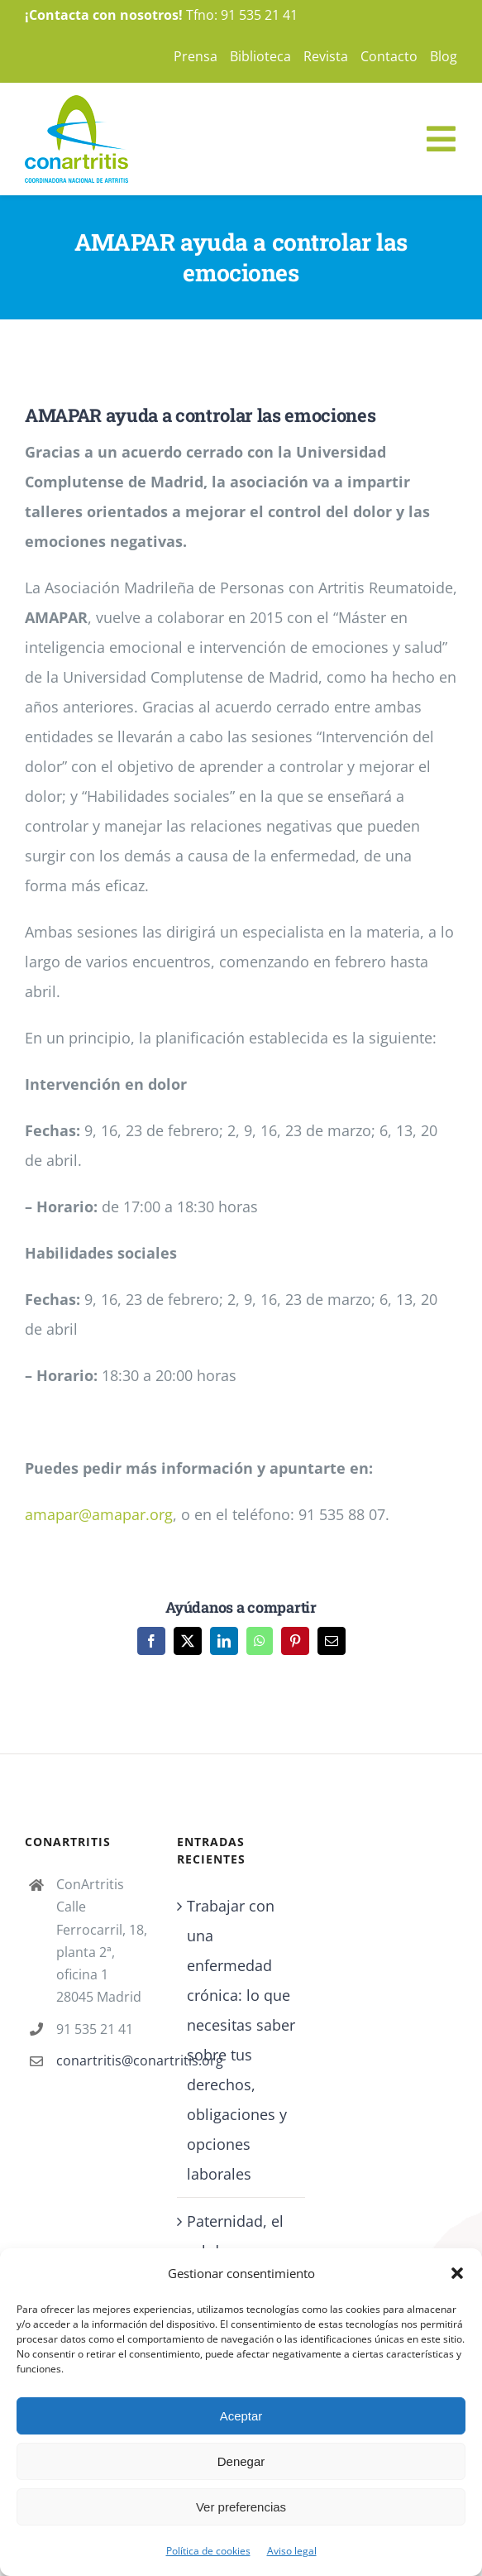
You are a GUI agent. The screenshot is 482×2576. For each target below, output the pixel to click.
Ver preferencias (241, 2507)
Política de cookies (208, 2551)
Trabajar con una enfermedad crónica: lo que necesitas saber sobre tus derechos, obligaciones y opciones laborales (241, 2040)
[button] (457, 2273)
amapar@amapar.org (99, 1514)
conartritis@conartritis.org (104, 2060)
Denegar (241, 2461)
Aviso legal (292, 2551)
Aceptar (241, 2416)
